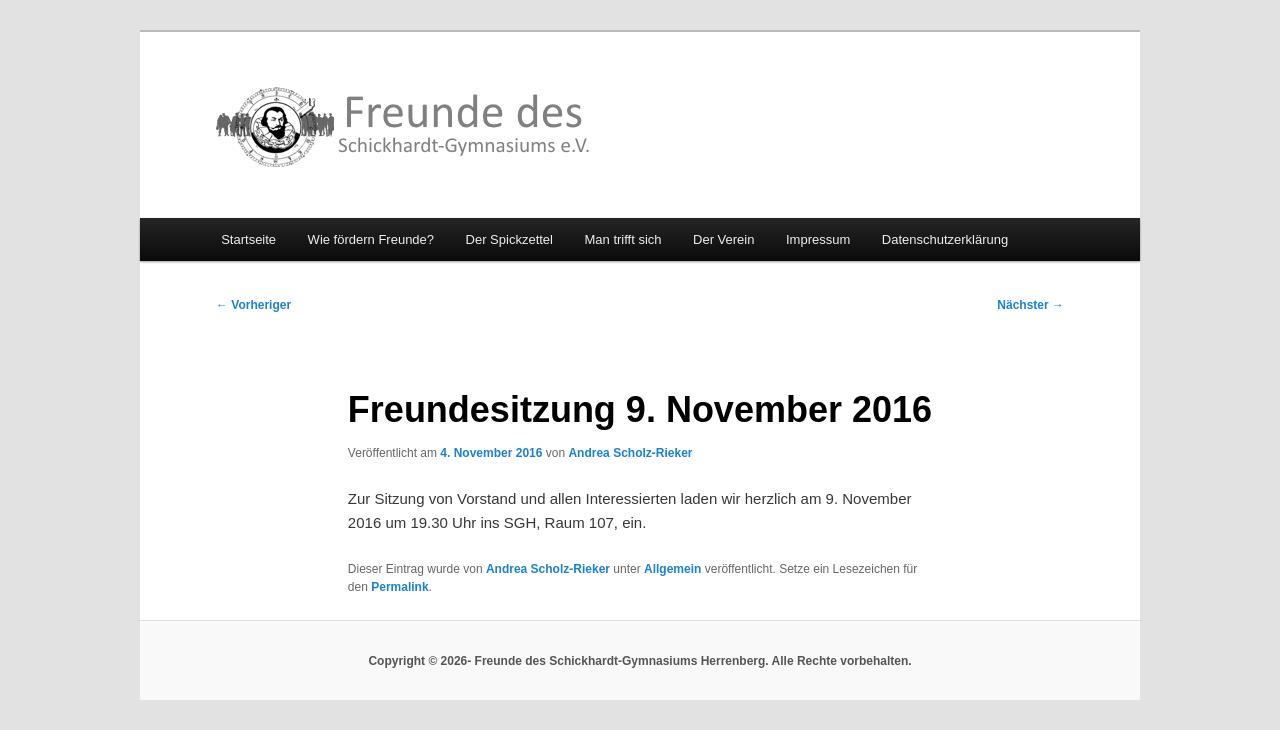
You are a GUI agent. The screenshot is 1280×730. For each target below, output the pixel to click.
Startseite (248, 239)
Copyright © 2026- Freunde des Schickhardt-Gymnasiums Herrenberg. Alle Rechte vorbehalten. (639, 661)
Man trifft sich (622, 239)
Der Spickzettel (509, 239)
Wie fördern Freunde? (371, 239)
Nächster (1030, 305)
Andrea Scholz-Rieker (630, 453)
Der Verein (723, 239)
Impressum (818, 239)
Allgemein (672, 569)
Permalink (399, 587)
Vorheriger (253, 305)
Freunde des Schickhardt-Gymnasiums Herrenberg (403, 127)
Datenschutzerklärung (945, 239)
